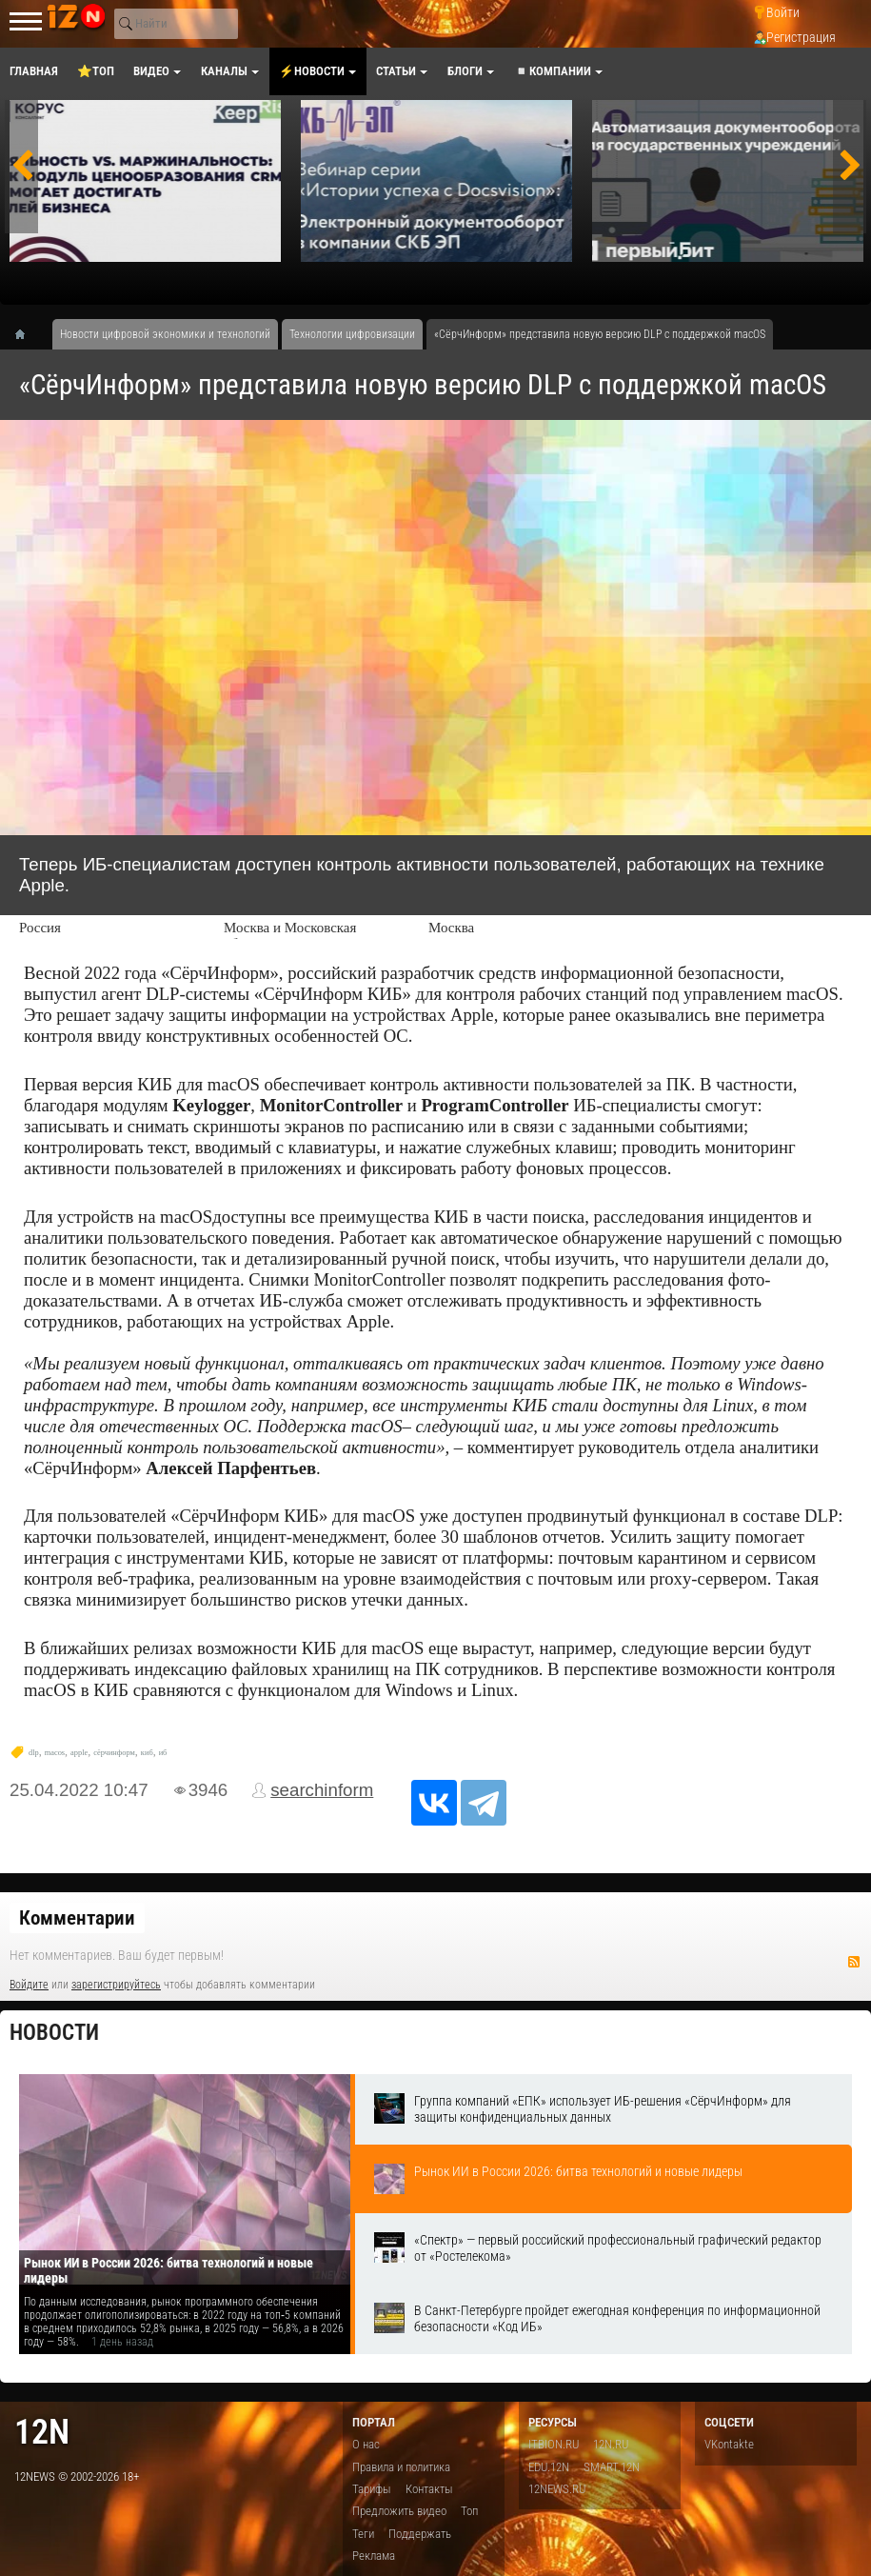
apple (79, 1752)
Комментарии (77, 1918)
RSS (853, 1961)
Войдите (29, 1984)
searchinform (321, 1790)
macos (55, 1752)
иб (163, 1752)
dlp (34, 1752)
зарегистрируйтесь (116, 1984)
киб (147, 1752)
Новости (54, 2033)
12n (41, 2432)
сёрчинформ (114, 1752)
